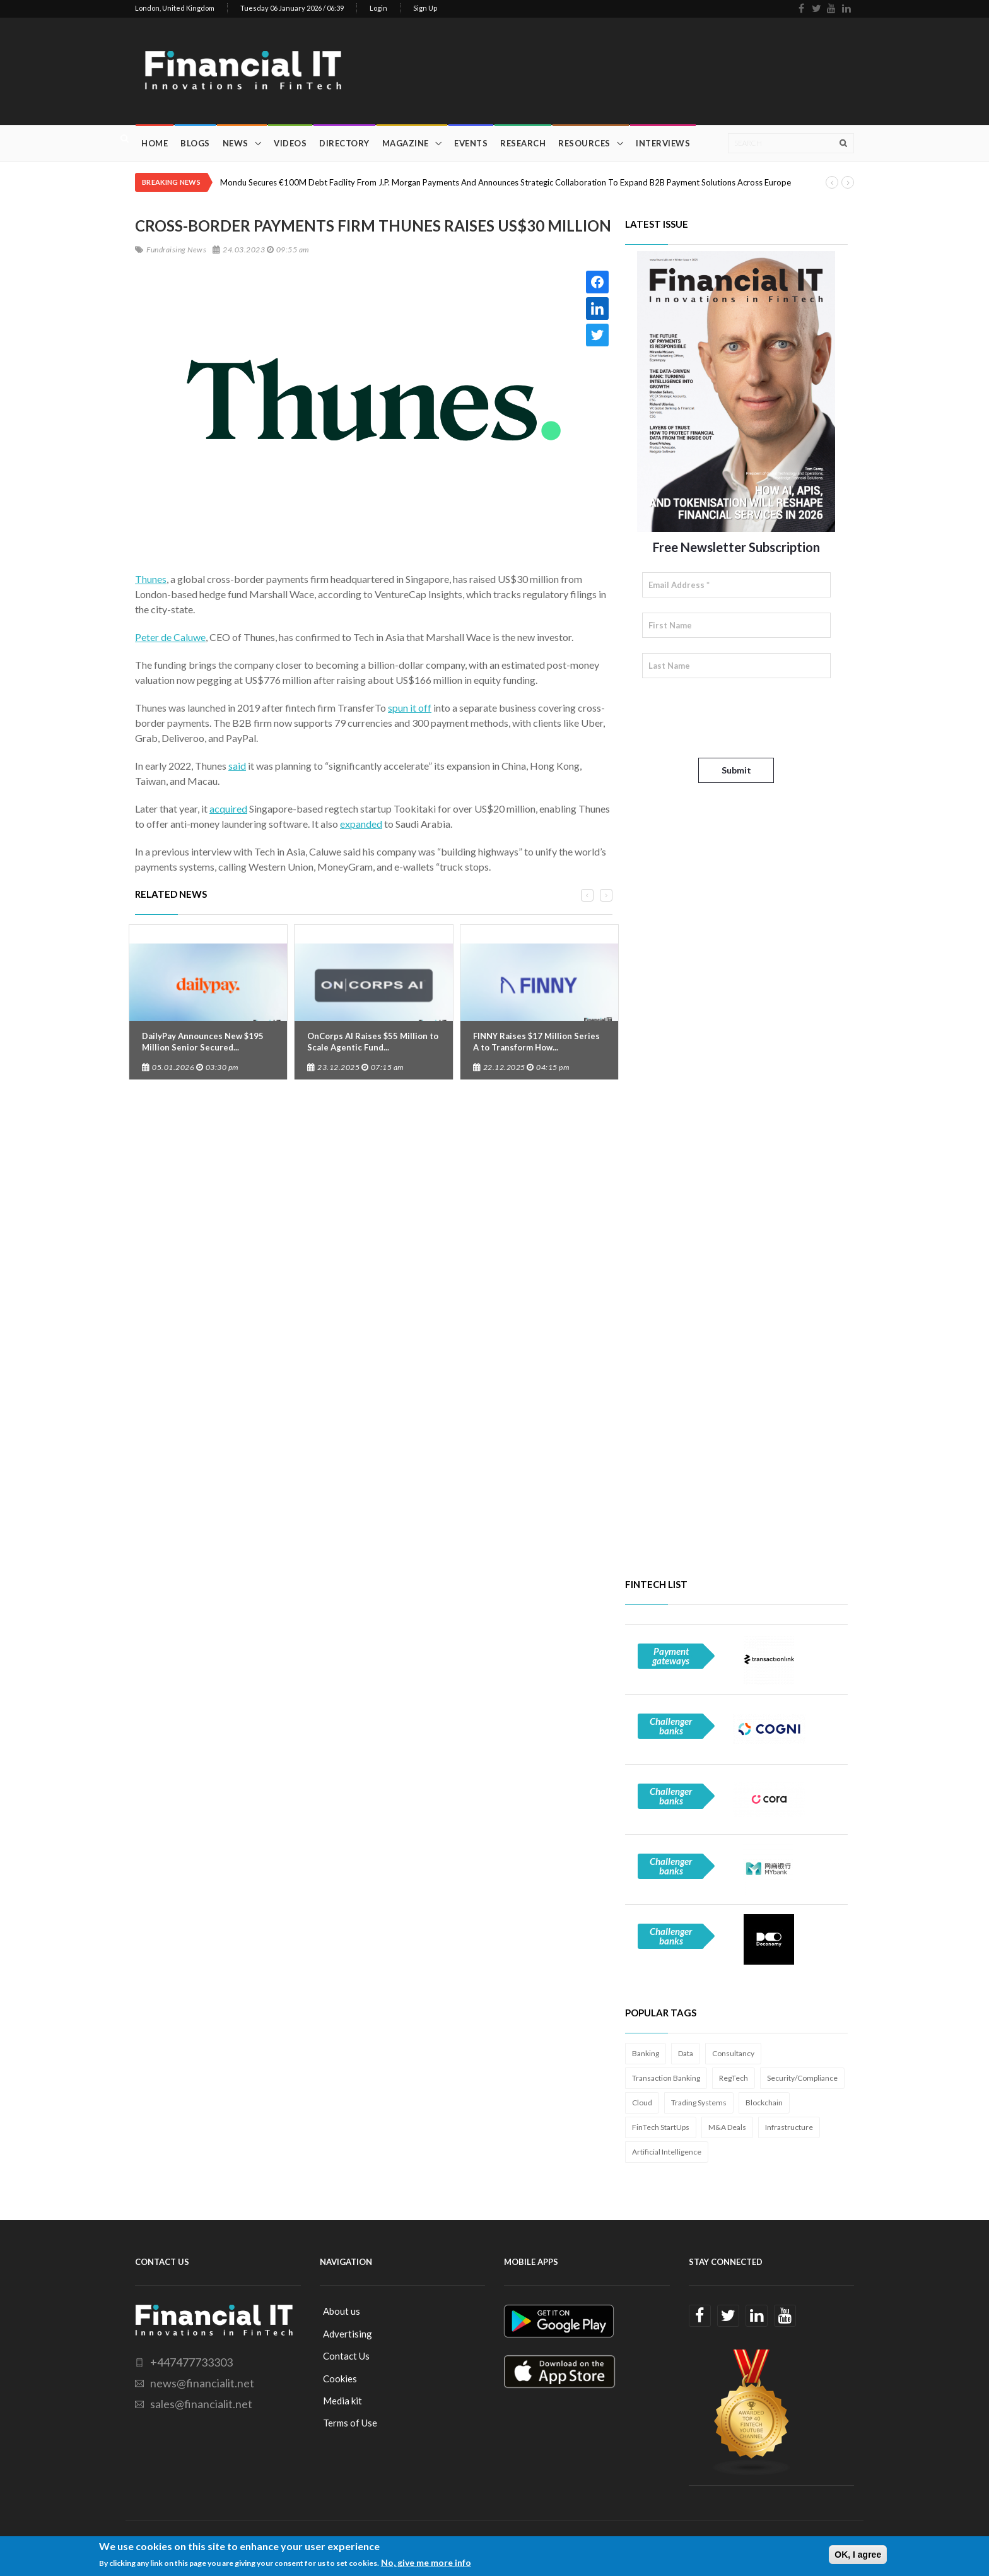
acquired (228, 809)
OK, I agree (857, 2555)
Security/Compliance (802, 2078)
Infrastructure (789, 2127)
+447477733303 (191, 2362)
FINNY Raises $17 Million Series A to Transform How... (536, 1041)
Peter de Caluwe (170, 637)
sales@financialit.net (201, 2404)
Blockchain (764, 2102)
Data (685, 2053)
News (236, 143)
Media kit (342, 2400)
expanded (361, 824)
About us (341, 2311)
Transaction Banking (666, 2078)
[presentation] (738, 718)
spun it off (409, 708)
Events (471, 143)
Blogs (195, 143)
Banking (645, 2053)
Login (378, 8)
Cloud (642, 2102)
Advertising (347, 2333)
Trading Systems (699, 2102)
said (237, 766)
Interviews (663, 143)
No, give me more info (426, 2562)
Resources (584, 143)
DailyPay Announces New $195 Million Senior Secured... (203, 1041)
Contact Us (346, 2355)
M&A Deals (727, 2127)
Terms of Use (350, 2422)
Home (154, 143)
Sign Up (425, 8)
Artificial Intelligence (666, 2151)
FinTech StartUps (660, 2127)
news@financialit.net (202, 2383)
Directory (344, 143)
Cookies (340, 2378)
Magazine (405, 143)
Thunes (151, 579)
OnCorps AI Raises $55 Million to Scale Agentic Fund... (372, 1041)
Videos (290, 143)
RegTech (733, 2078)
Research (523, 143)
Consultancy (733, 2053)
